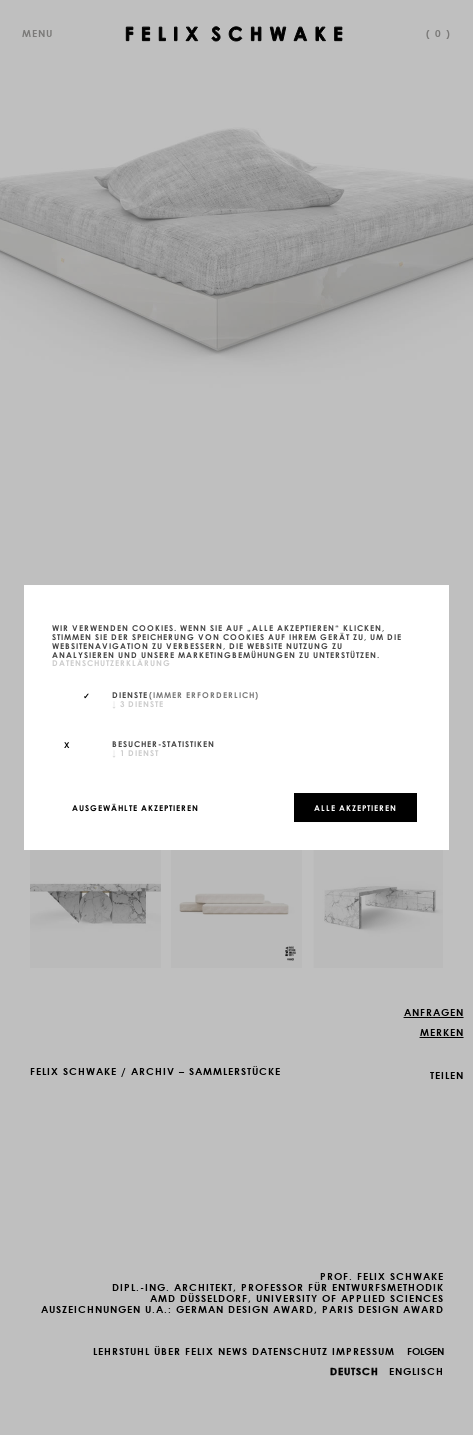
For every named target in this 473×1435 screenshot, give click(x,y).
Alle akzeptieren (355, 807)
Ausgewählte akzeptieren (135, 807)
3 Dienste (138, 703)
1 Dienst (135, 752)
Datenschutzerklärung (111, 663)
